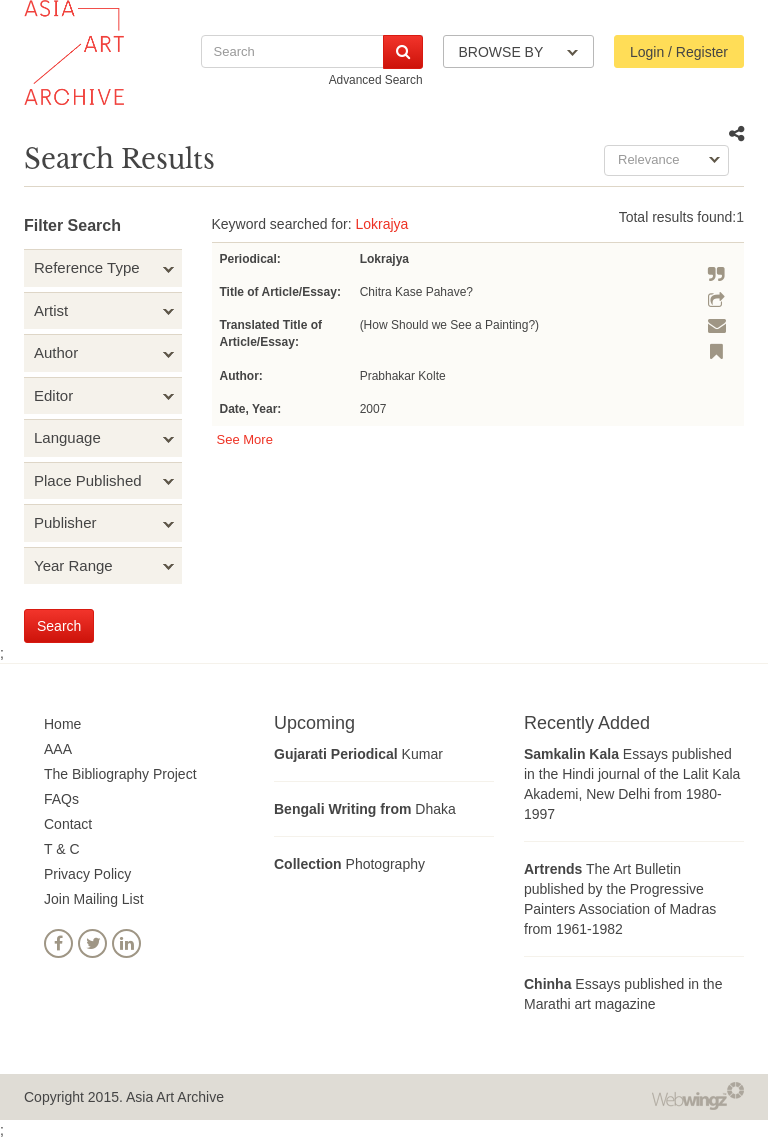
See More (245, 439)
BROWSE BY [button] (518, 52)
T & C (62, 849)
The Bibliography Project (120, 774)
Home (62, 724)
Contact (68, 824)
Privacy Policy (87, 874)
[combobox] (666, 160)
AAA (58, 749)
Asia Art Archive (175, 1097)
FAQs (61, 799)
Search (59, 626)
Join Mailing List (94, 899)
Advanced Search (376, 80)
